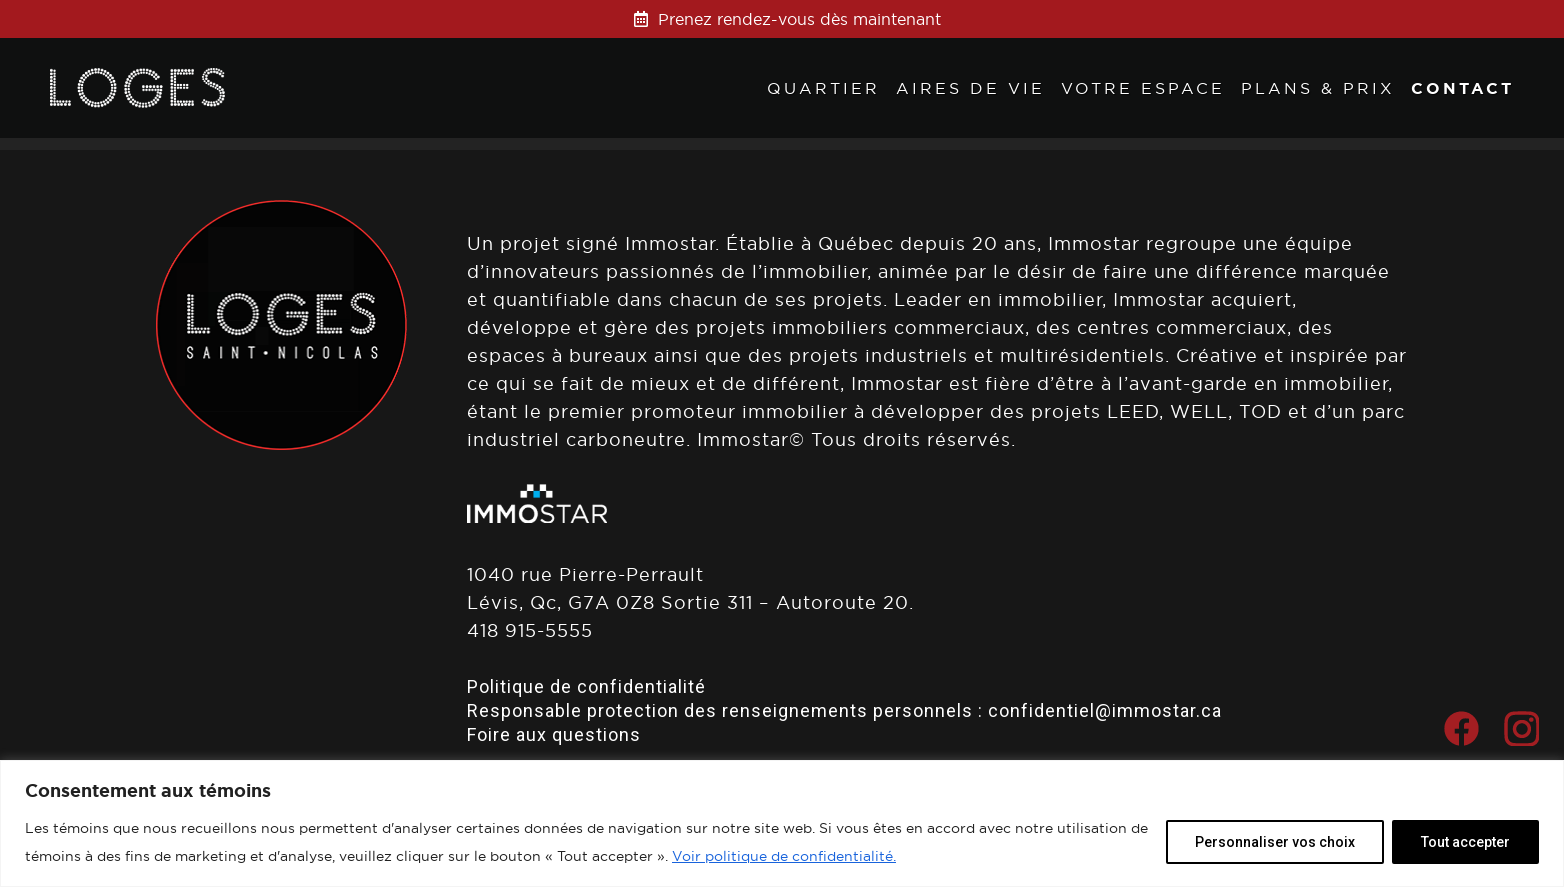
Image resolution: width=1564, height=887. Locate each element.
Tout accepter (1465, 842)
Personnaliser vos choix (1275, 842)
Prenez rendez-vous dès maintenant (799, 19)
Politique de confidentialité (586, 686)
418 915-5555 (530, 630)
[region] (782, 823)
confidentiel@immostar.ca (1105, 710)
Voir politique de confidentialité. (784, 856)
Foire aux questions (554, 734)
